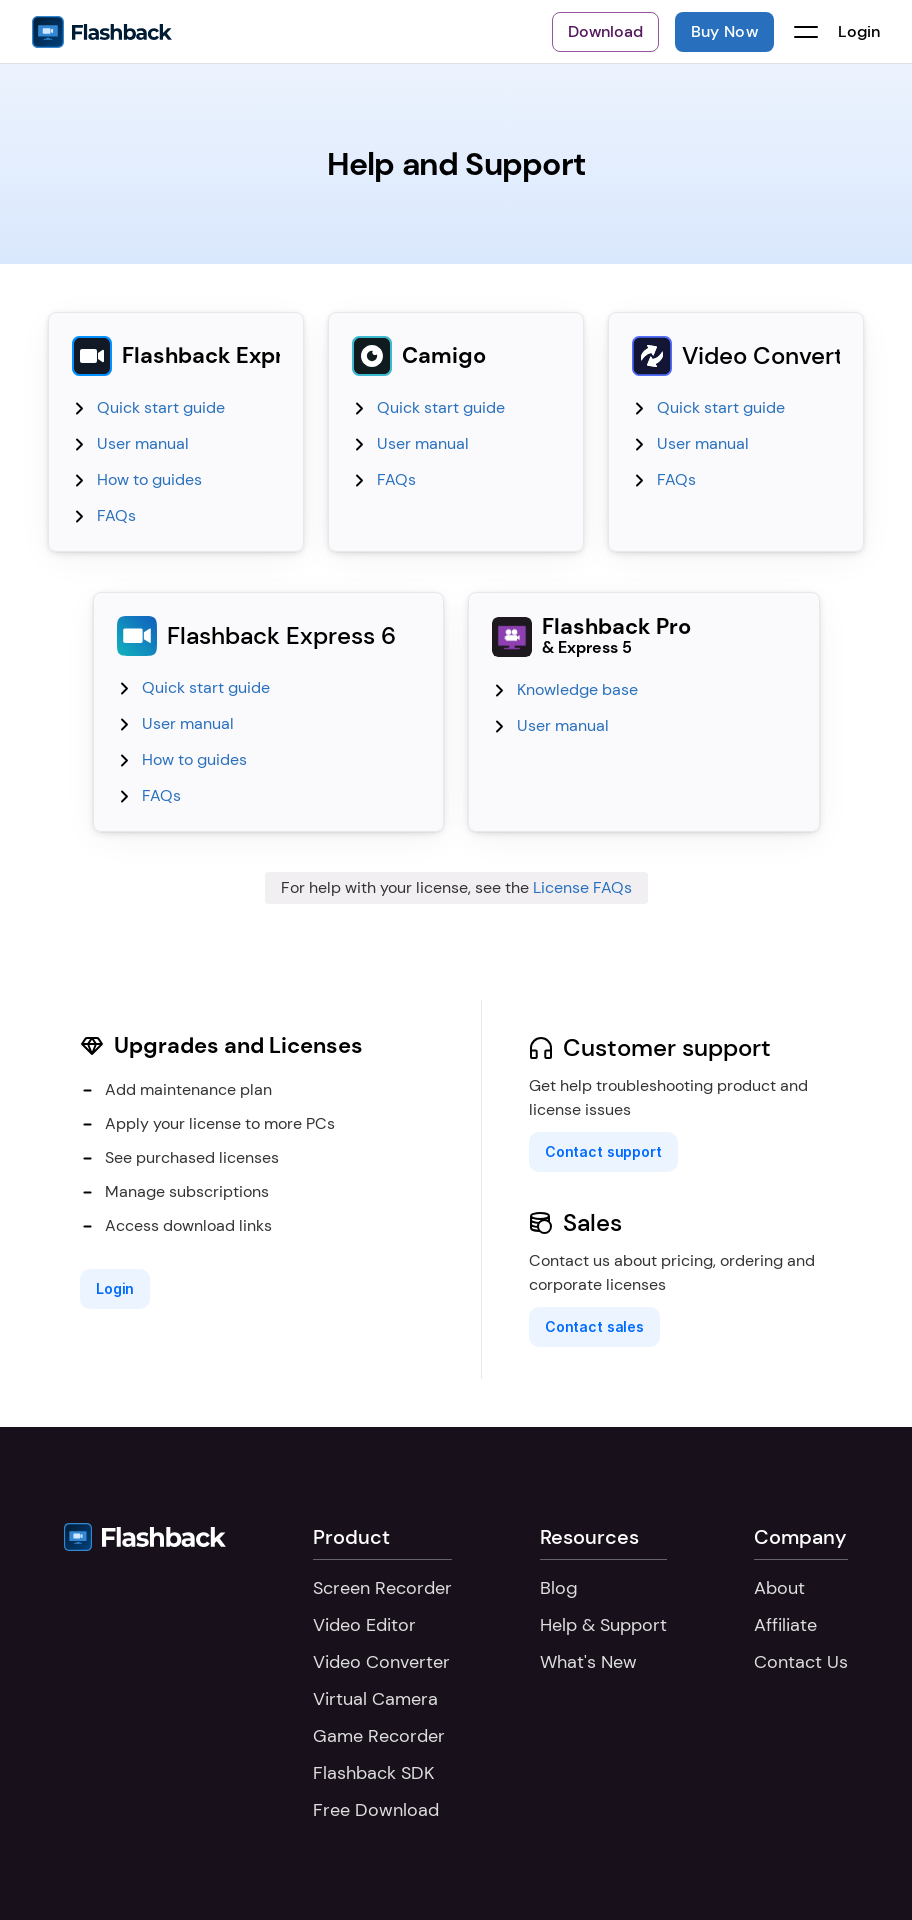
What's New (588, 1662)
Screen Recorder (382, 1588)
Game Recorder (379, 1736)
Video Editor (364, 1625)
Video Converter (381, 1662)
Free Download (376, 1810)
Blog (559, 1588)
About (779, 1588)
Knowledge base (577, 689)
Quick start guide (161, 407)
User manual (143, 443)
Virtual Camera (375, 1699)
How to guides (149, 479)
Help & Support (603, 1625)
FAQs (116, 515)
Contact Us (801, 1662)
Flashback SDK (373, 1773)
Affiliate (785, 1625)
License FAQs (582, 887)
